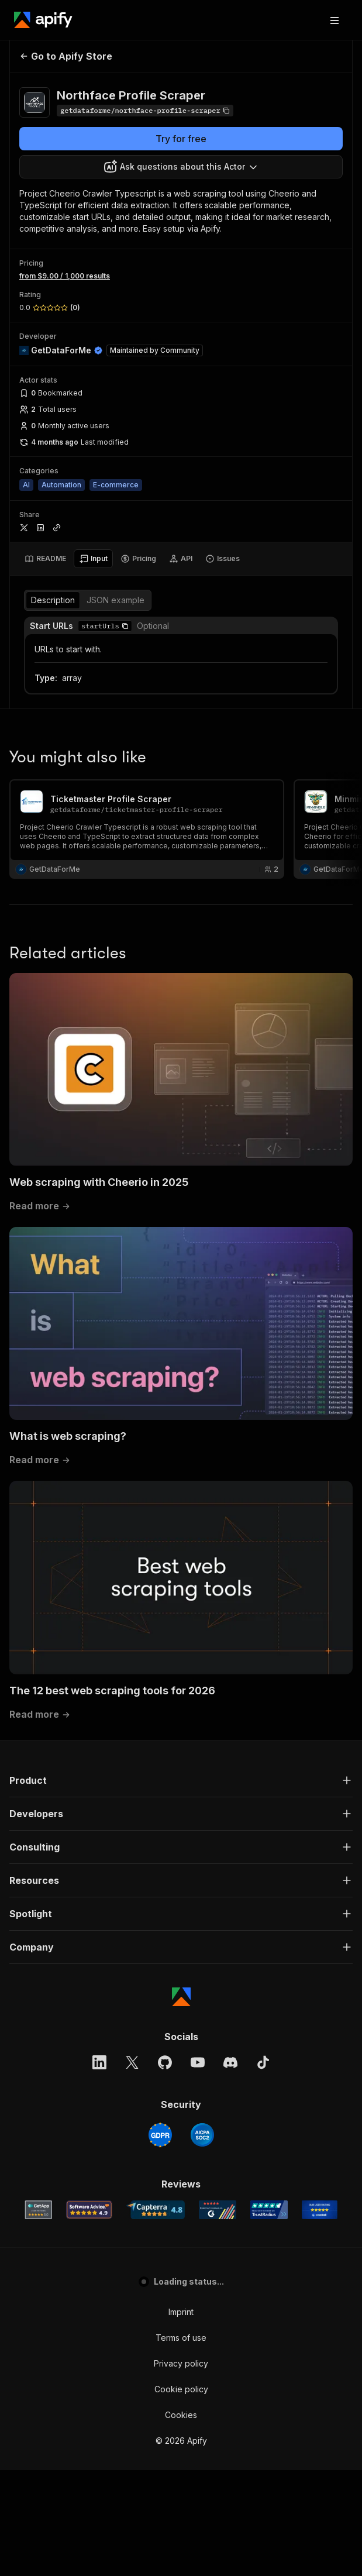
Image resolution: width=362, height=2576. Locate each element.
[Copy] (145, 110)
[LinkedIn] (99, 2062)
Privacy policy (181, 2363)
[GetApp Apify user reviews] (39, 2209)
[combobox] (181, 166)
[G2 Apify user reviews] (217, 2209)
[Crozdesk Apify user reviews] (319, 2209)
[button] (125, 626)
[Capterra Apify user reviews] (155, 2209)
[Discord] (230, 2062)
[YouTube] (197, 2062)
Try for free (181, 139)
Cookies (181, 2415)
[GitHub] (165, 2062)
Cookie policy (181, 2389)
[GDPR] (160, 2135)
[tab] (45, 558)
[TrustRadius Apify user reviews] (269, 2209)
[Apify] (43, 20)
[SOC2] (202, 2135)
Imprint (181, 2312)
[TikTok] (263, 2062)
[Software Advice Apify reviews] (89, 2209)
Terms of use (181, 2338)
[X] (132, 2062)
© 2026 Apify (181, 2441)
